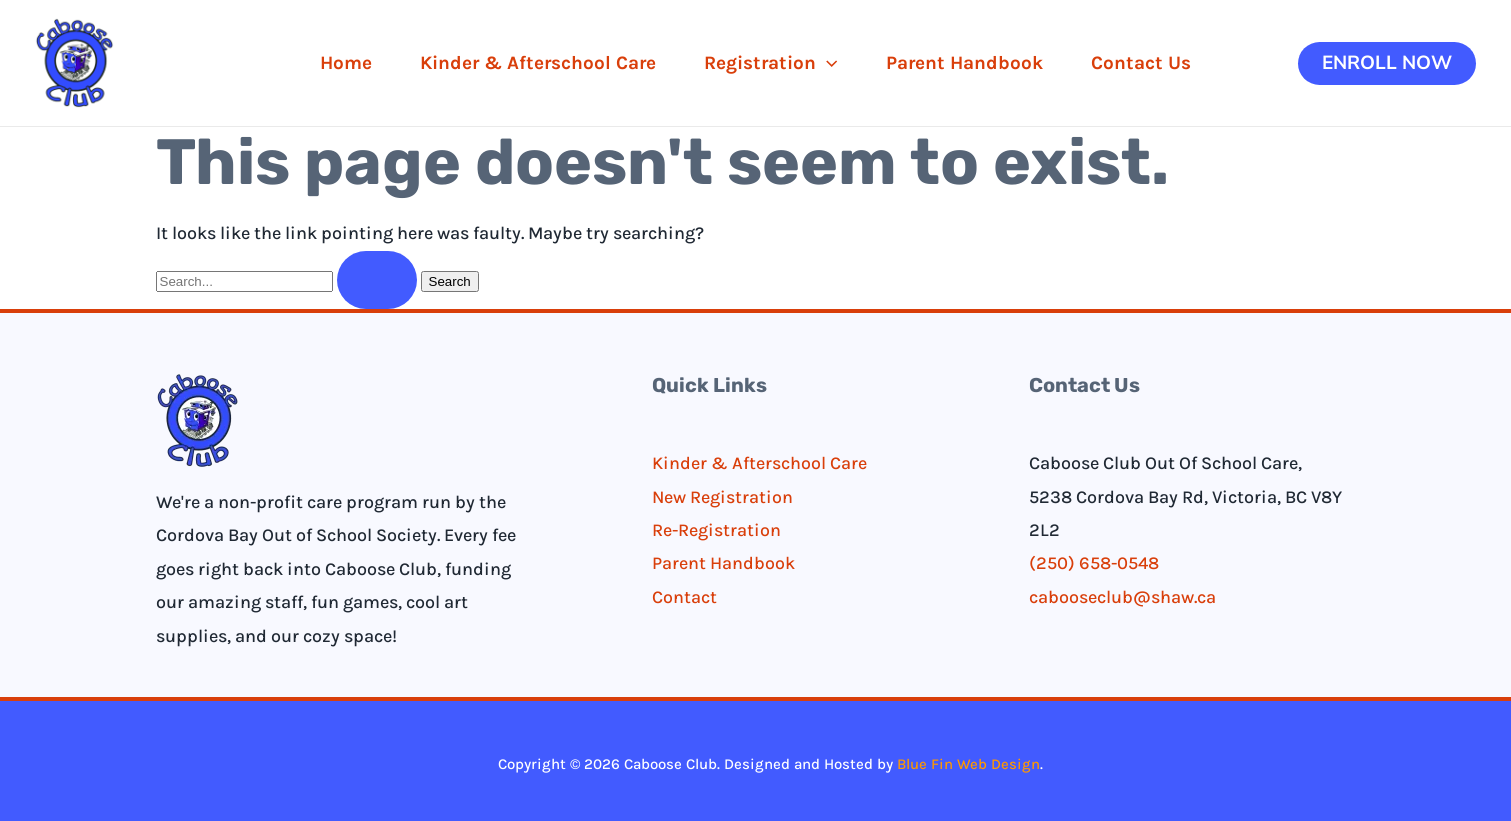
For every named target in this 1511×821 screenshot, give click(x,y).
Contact (684, 597)
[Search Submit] (377, 280)
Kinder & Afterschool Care (759, 464)
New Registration (723, 497)
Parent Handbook (723, 564)
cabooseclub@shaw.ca (1122, 597)
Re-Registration (716, 530)
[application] (826, 63)
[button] (1387, 63)
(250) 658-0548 (1094, 564)
